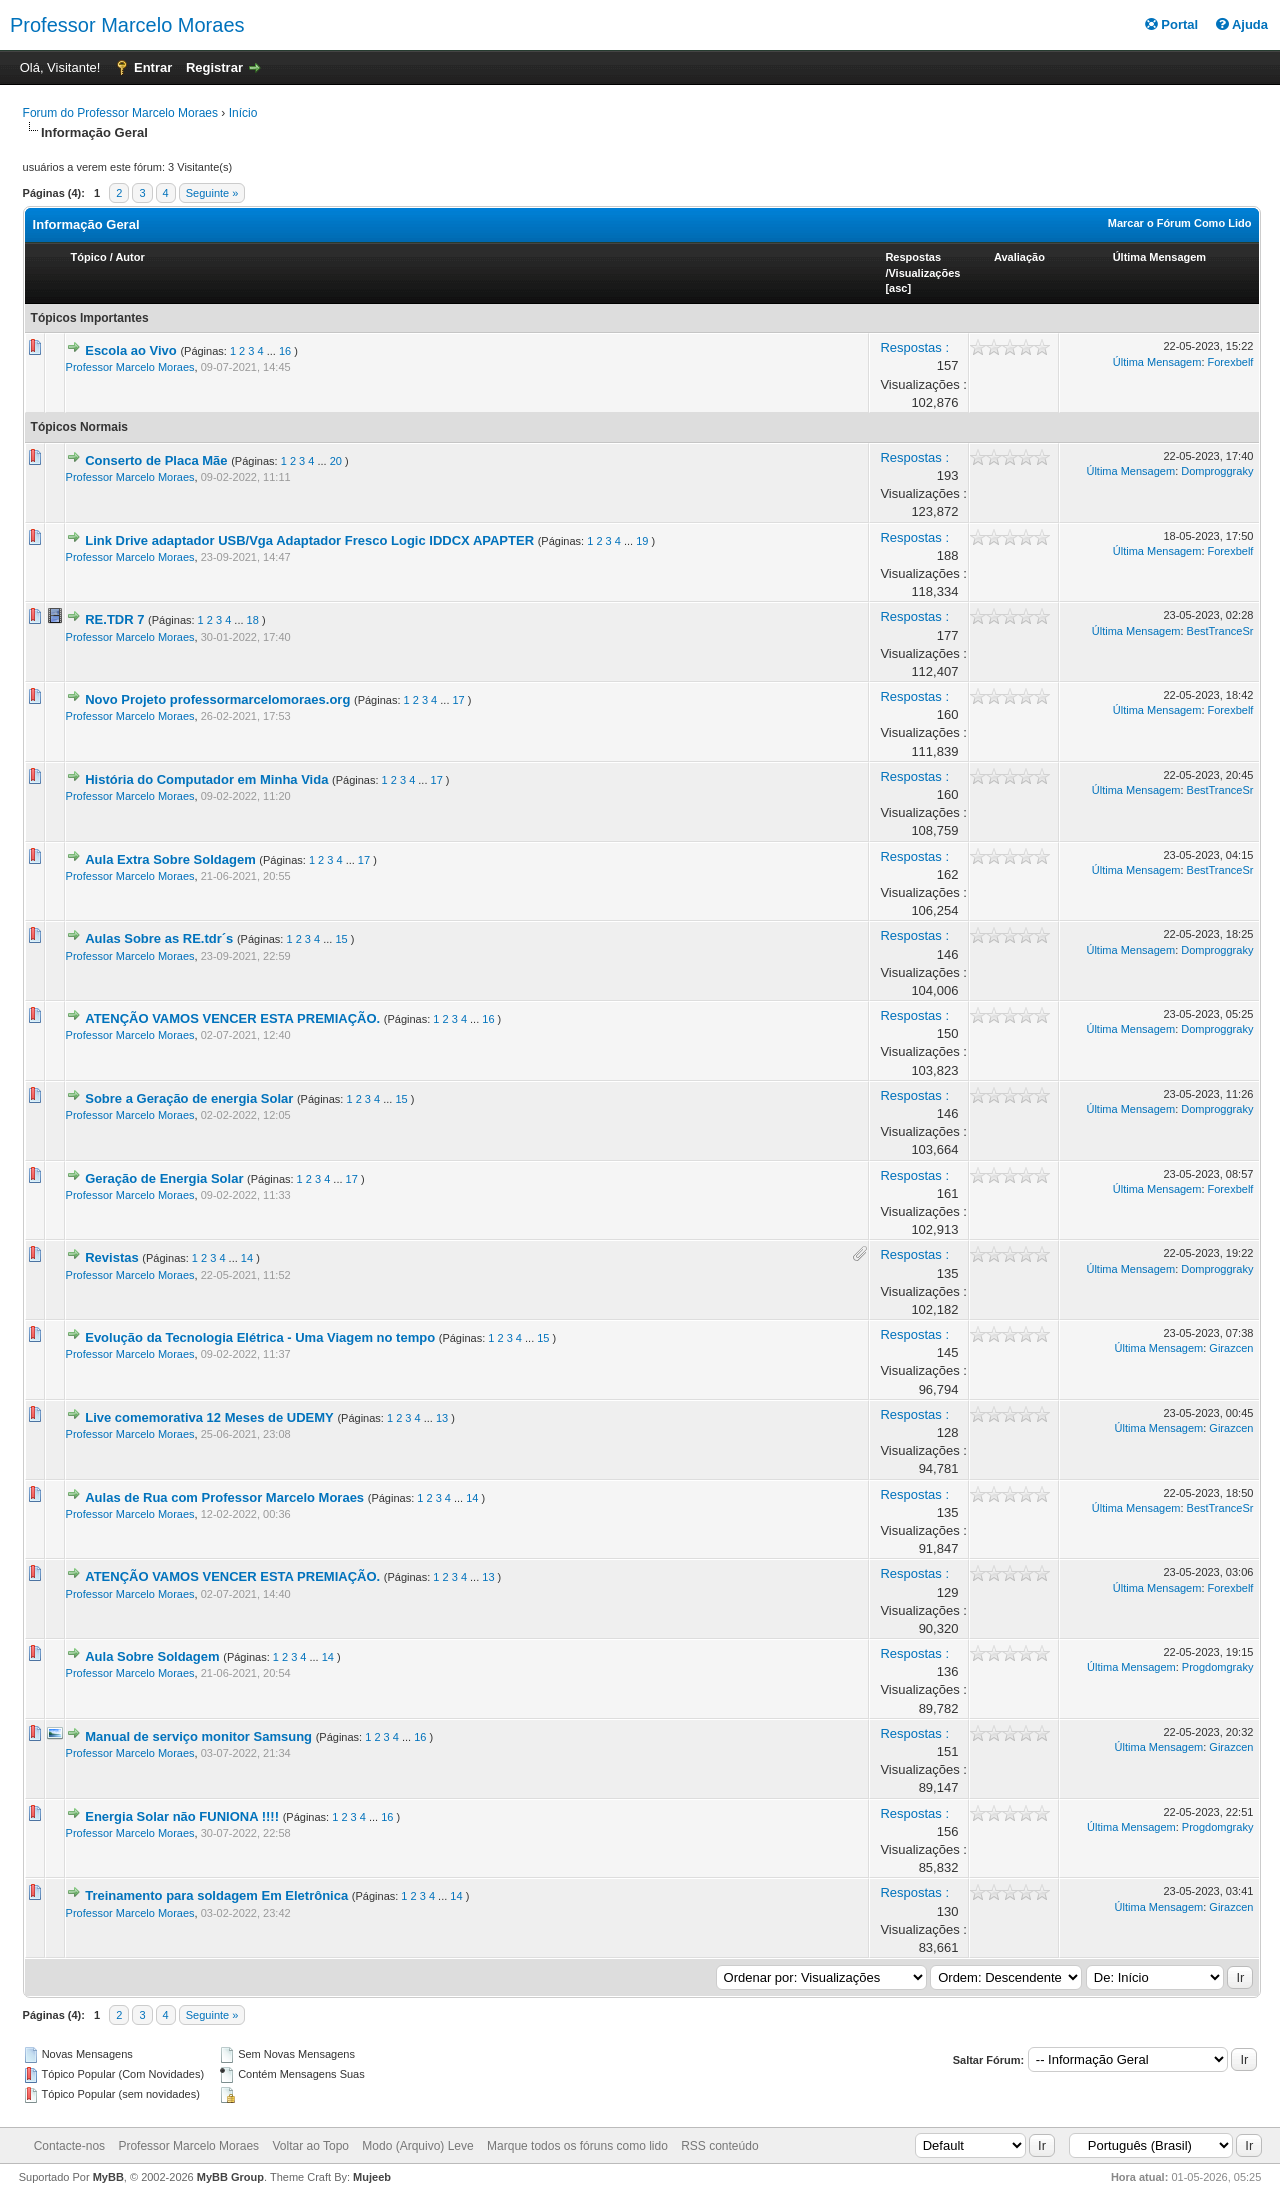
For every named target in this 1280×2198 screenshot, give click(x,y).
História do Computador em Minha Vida (206, 779)
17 (459, 700)
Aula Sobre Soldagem (152, 1656)
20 (336, 461)
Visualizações (924, 273)
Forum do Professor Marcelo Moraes (120, 113)
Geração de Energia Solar (164, 1178)
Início (243, 113)
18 (253, 620)
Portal (1171, 24)
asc (898, 288)
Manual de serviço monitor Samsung (198, 1736)
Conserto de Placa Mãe (156, 460)
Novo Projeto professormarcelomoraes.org (217, 699)
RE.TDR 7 (114, 619)
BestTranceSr (1220, 631)
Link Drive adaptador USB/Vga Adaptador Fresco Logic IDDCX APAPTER (309, 540)
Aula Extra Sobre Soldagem (170, 859)
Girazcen (1231, 1348)
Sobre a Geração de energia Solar (189, 1098)
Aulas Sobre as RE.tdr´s (159, 938)
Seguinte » (212, 193)
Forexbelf (1231, 362)
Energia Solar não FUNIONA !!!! (182, 1816)
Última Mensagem (1160, 257)
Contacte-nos (69, 2146)
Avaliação (1019, 257)
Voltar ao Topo (310, 2146)
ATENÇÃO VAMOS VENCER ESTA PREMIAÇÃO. (232, 1018)
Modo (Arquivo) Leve (417, 2146)
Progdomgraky (1218, 1667)
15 (341, 939)
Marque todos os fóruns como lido (577, 2146)
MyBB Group (230, 2177)
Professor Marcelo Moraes (127, 25)
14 (247, 1258)
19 (642, 541)
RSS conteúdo (719, 2146)
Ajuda (1242, 24)
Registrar (214, 67)
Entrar (153, 67)
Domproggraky (1217, 471)
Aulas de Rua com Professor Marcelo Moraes (224, 1497)
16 (285, 351)
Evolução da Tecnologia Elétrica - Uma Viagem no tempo (260, 1337)
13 (442, 1418)
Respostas (913, 257)
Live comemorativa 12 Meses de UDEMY (209, 1417)
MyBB (108, 2177)
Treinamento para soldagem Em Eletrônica (216, 1895)
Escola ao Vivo (131, 350)
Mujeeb (372, 2177)
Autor (129, 257)
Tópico (89, 257)
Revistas (111, 1257)
